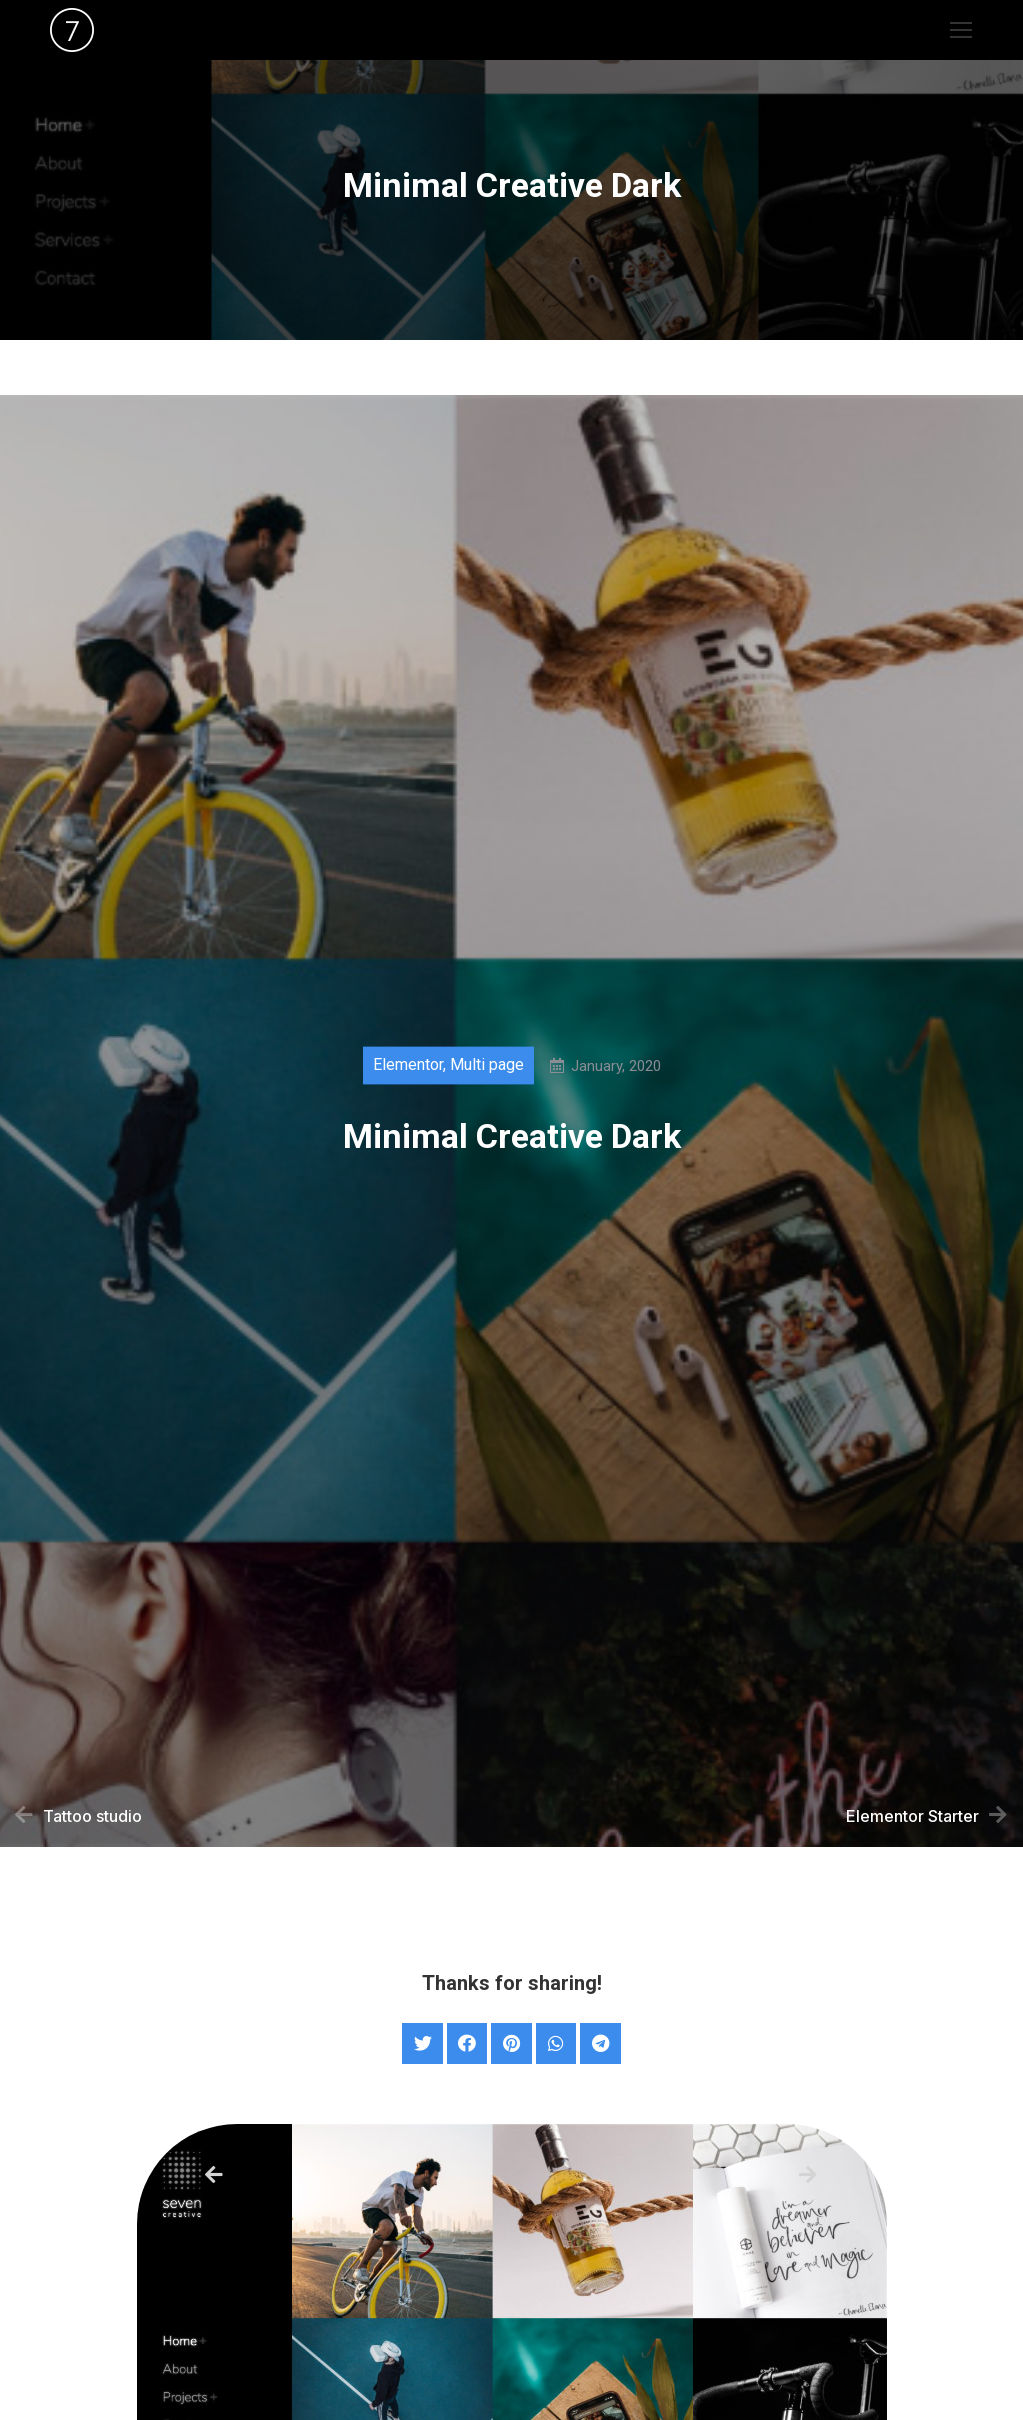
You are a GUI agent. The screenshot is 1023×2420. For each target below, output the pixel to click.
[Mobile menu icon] (961, 30)
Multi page (487, 1075)
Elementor (408, 1075)
